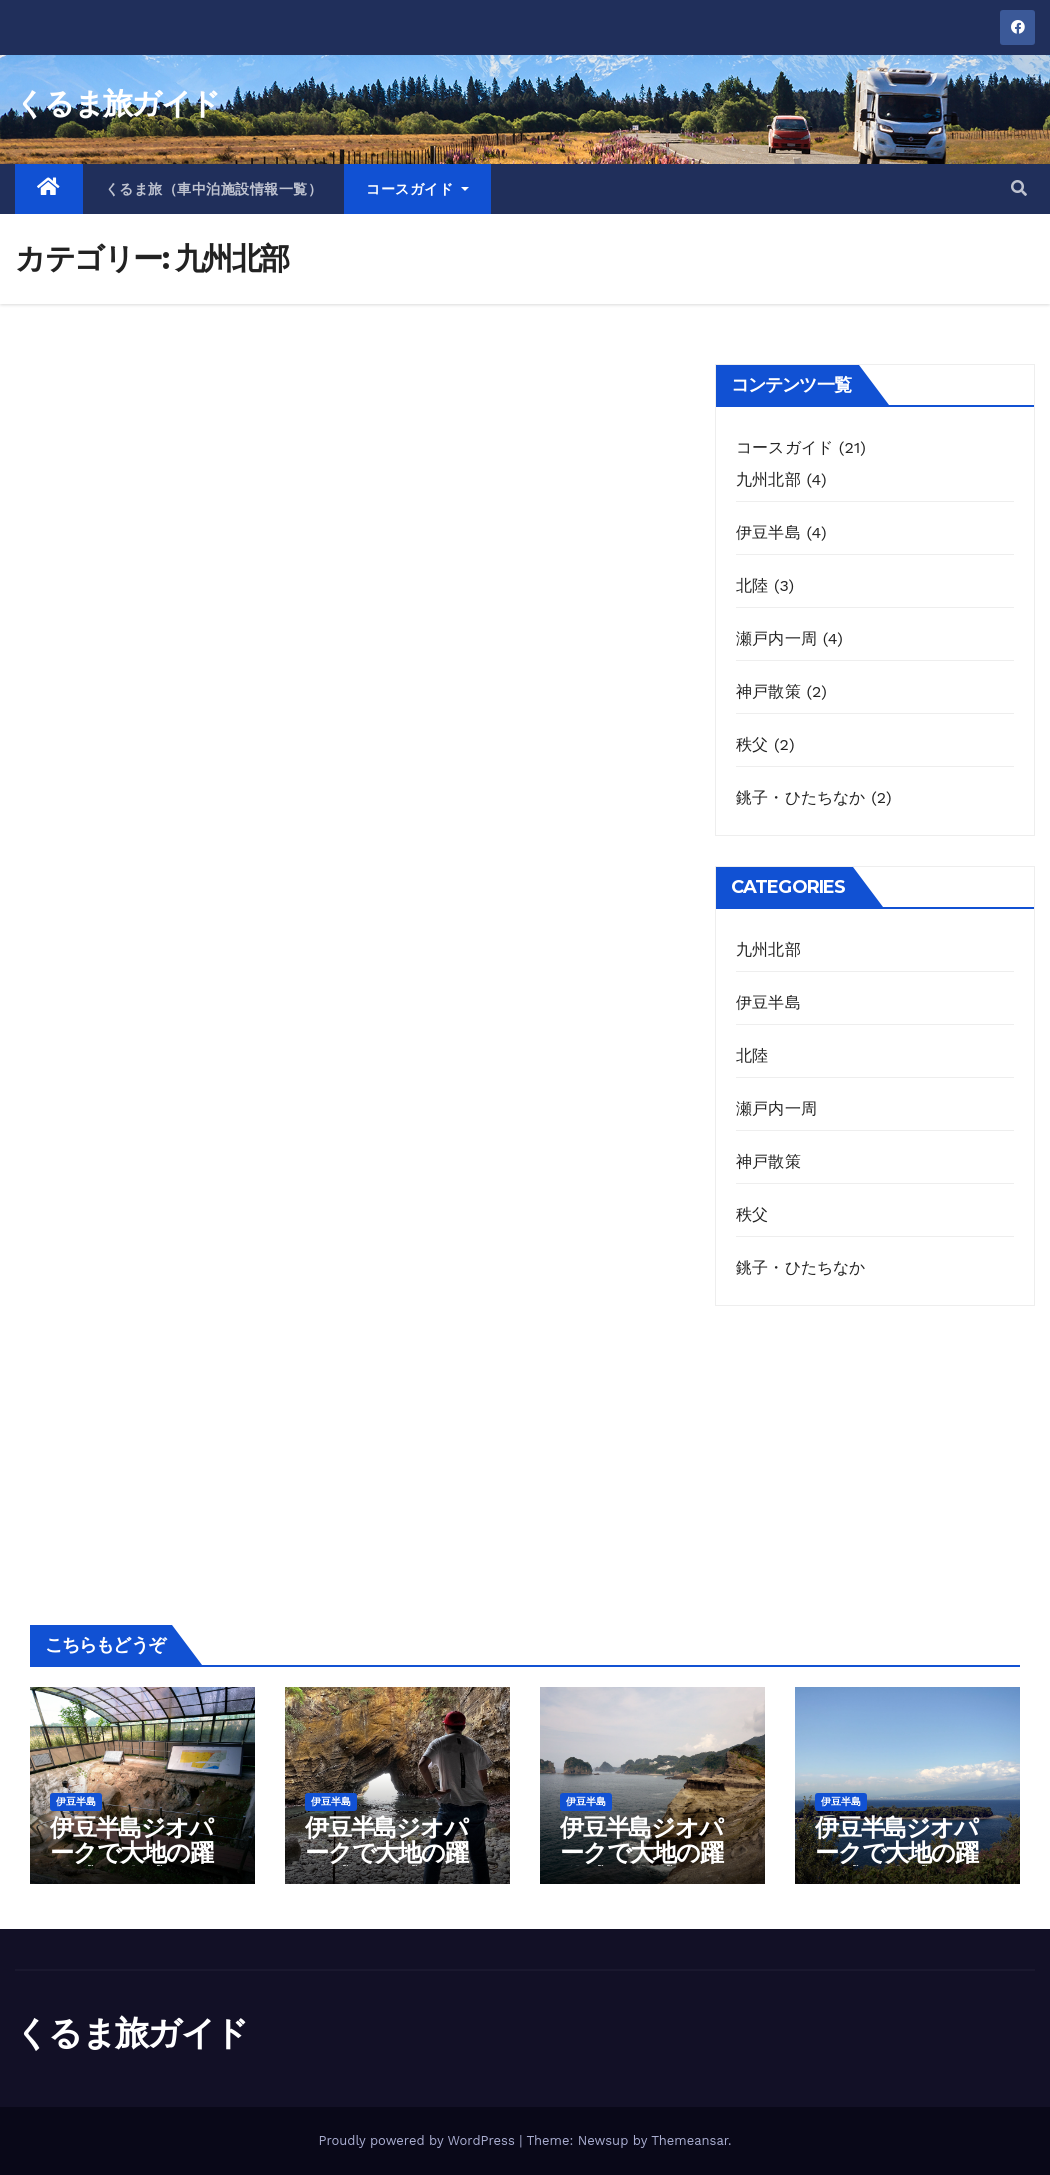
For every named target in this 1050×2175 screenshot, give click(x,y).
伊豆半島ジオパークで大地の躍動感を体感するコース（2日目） (392, 1865)
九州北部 (768, 479)
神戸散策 (768, 691)
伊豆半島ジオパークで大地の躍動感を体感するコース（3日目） (647, 1865)
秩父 (752, 744)
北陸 (752, 585)
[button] (1019, 188)
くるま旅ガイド (117, 103)
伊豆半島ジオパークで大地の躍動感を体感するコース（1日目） (135, 1865)
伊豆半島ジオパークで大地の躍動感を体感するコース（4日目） (903, 1865)
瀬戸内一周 (776, 638)
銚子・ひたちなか (801, 797)
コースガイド (417, 189)
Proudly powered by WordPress (418, 2140)
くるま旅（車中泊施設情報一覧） (214, 189)
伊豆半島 (768, 532)
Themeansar (689, 2140)
